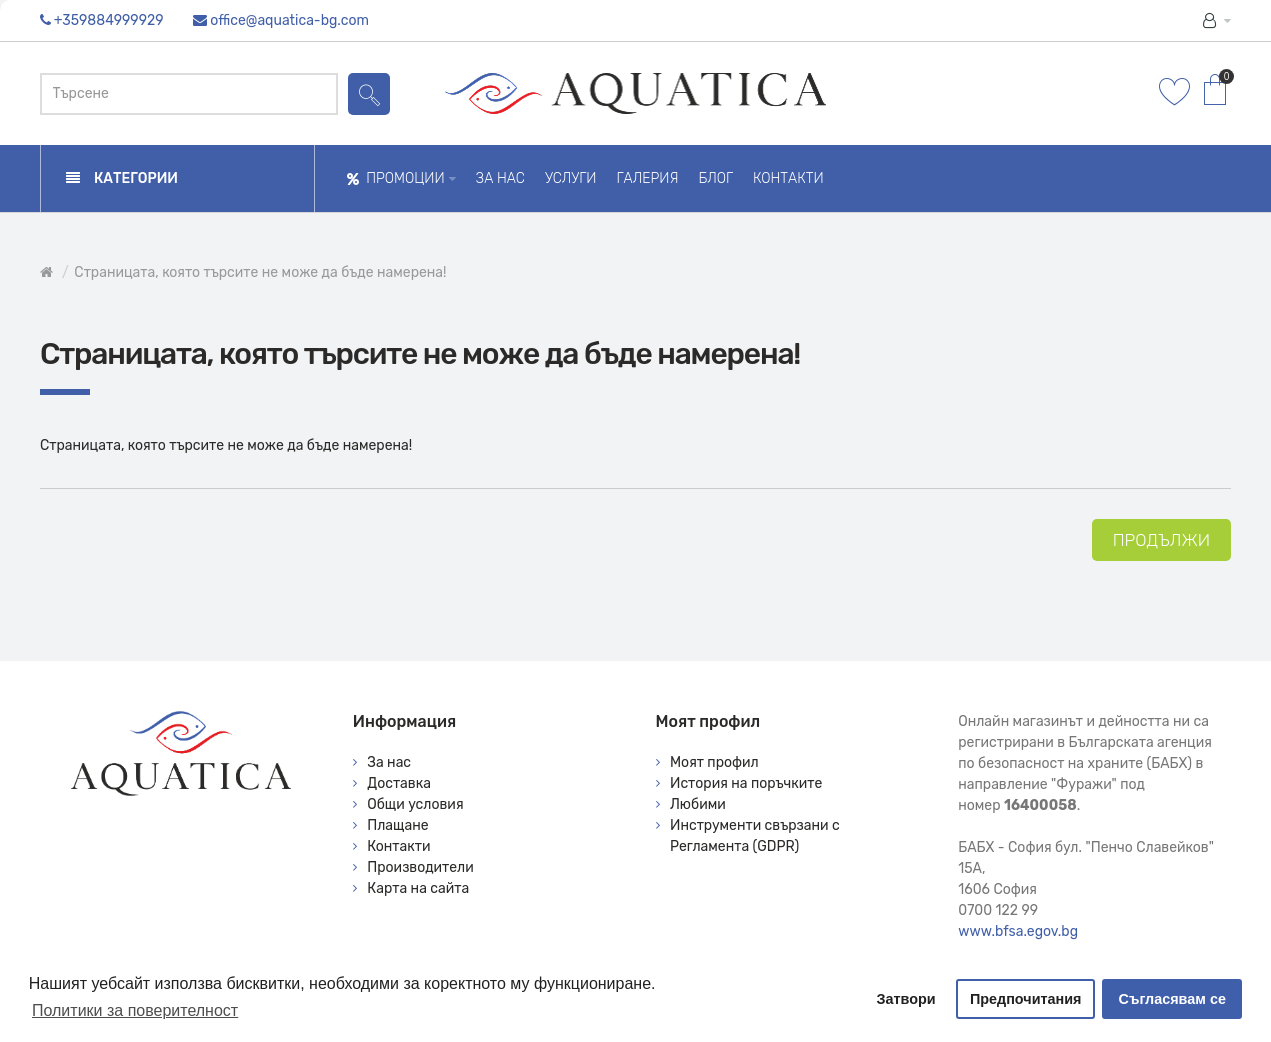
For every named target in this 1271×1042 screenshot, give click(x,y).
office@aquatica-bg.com (289, 20)
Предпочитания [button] (1026, 999)
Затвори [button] (906, 999)
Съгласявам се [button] (1172, 999)
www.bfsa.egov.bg (1018, 931)
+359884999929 (109, 20)
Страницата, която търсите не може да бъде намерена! (260, 272)
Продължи (1161, 540)
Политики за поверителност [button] (135, 1010)
